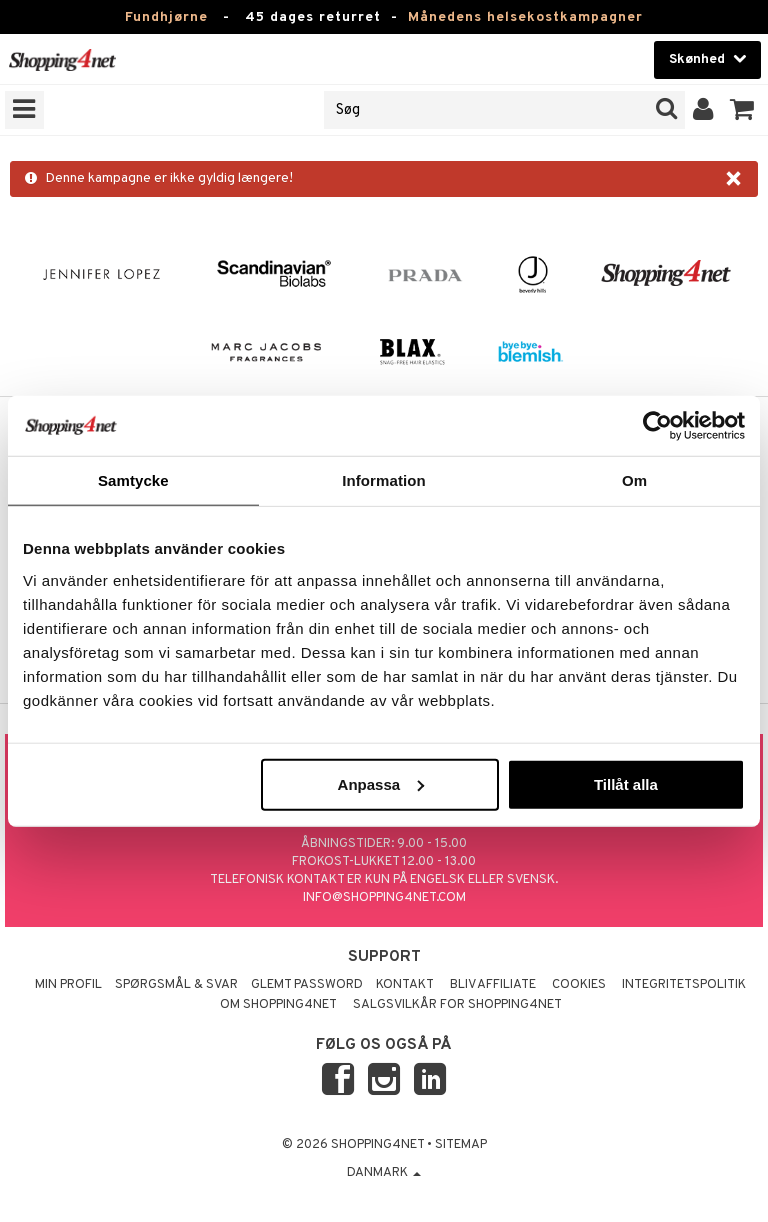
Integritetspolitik (684, 985)
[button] (742, 110)
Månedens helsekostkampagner (525, 17)
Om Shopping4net (278, 1005)
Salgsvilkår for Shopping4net (457, 1005)
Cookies (579, 985)
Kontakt (405, 985)
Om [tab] (634, 480)
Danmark (384, 1173)
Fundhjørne (166, 17)
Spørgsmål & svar (176, 985)
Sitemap (461, 1145)
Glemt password (307, 985)
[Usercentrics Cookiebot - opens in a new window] (657, 426)
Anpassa (381, 783)
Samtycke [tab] (133, 480)
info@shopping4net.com (384, 898)
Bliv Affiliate (493, 985)
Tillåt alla (626, 783)
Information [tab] (384, 480)
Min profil (68, 985)
